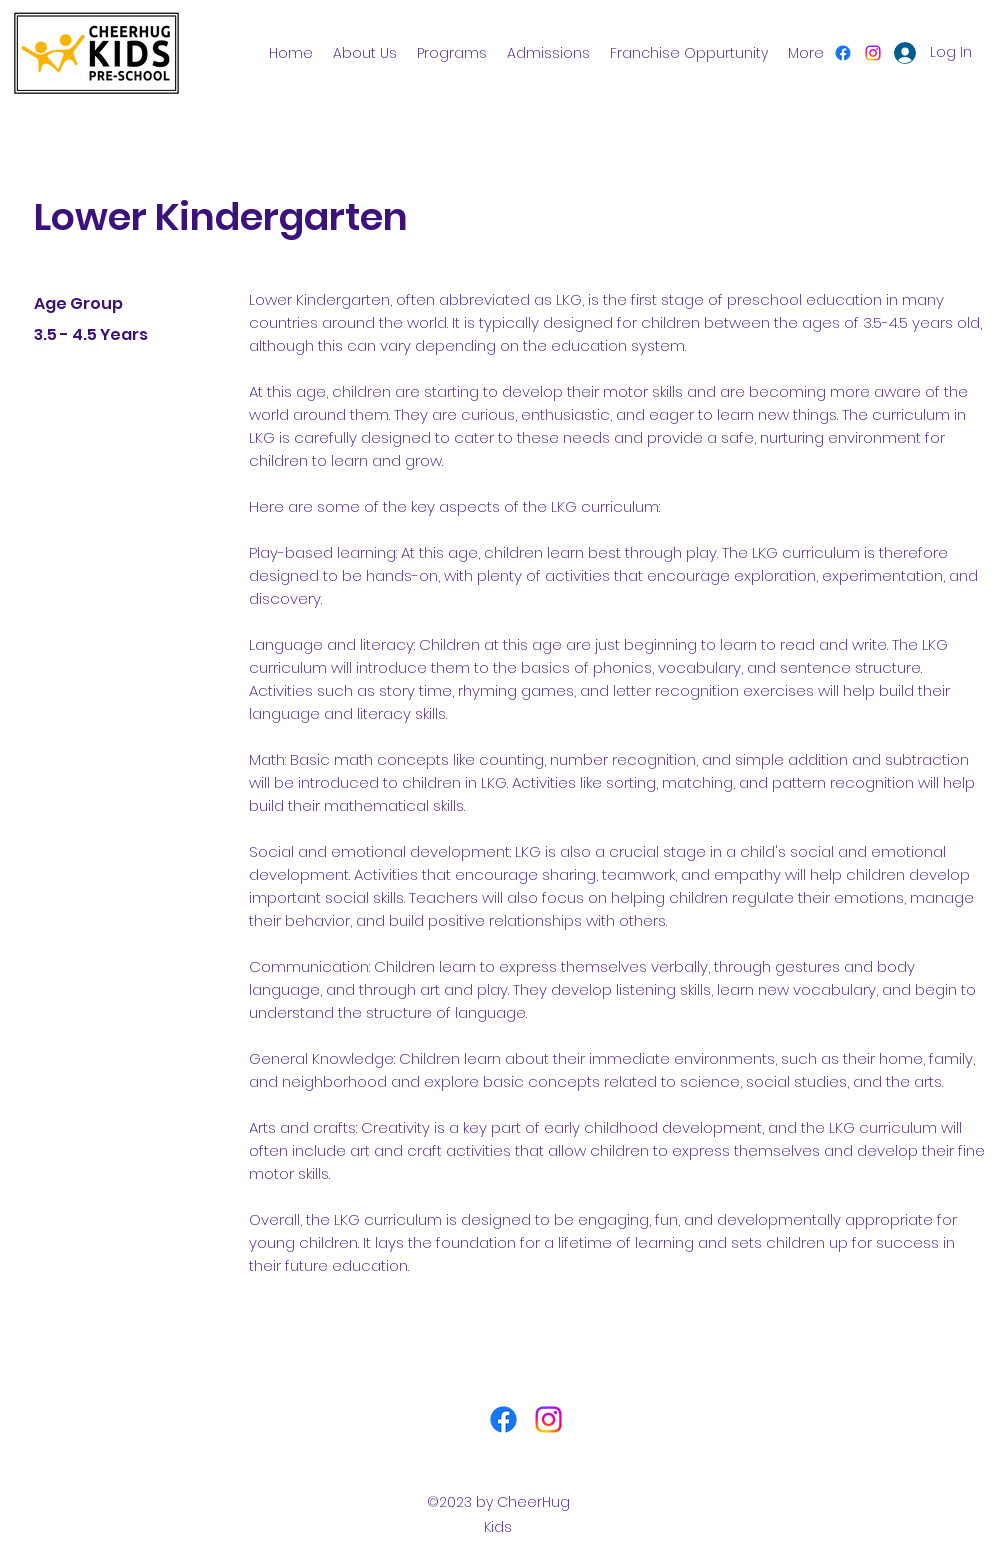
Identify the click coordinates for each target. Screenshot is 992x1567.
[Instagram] (873, 53)
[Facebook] (843, 53)
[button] (452, 53)
